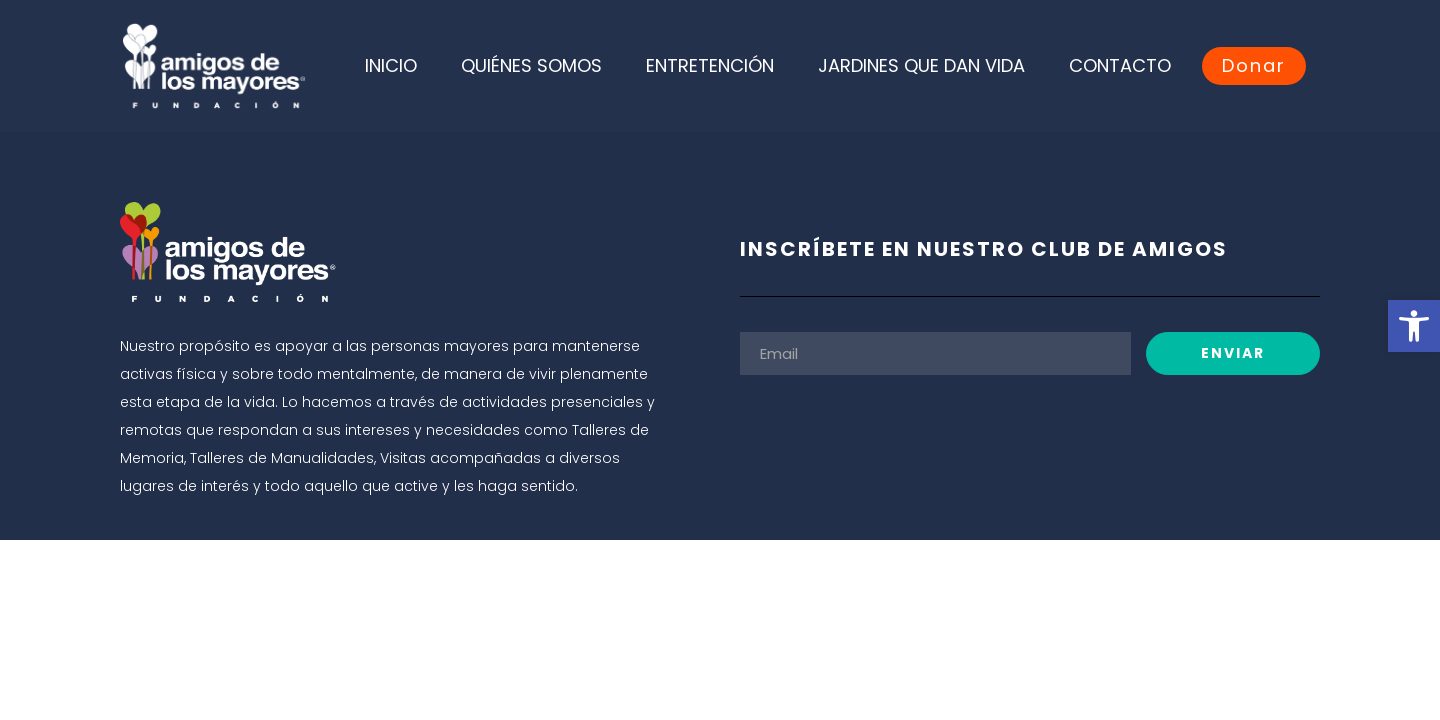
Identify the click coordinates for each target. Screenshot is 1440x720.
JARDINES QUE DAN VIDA (921, 65)
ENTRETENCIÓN (710, 65)
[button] (1414, 326)
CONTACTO (1120, 65)
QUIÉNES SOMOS (531, 65)
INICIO (391, 65)
